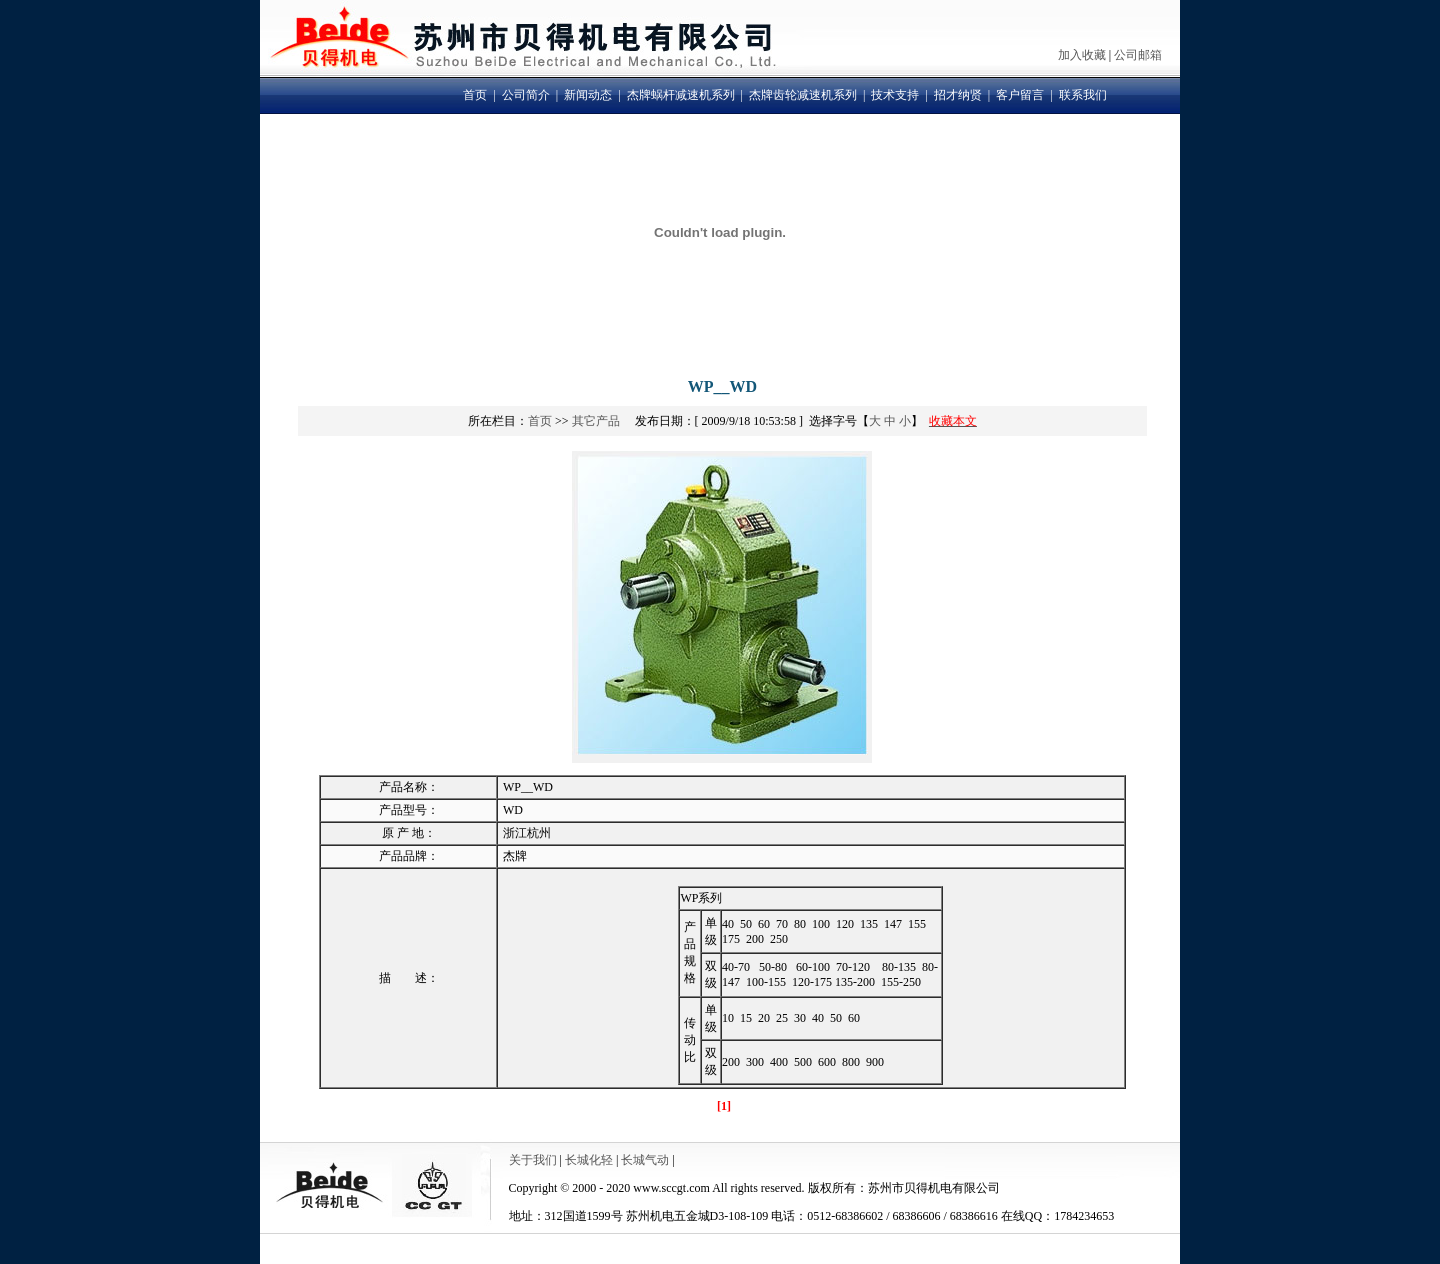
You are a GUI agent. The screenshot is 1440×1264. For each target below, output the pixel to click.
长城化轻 (589, 1160)
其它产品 (596, 421)
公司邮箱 (1138, 55)
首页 (540, 421)
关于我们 (533, 1160)
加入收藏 (1082, 55)
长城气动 (645, 1160)
